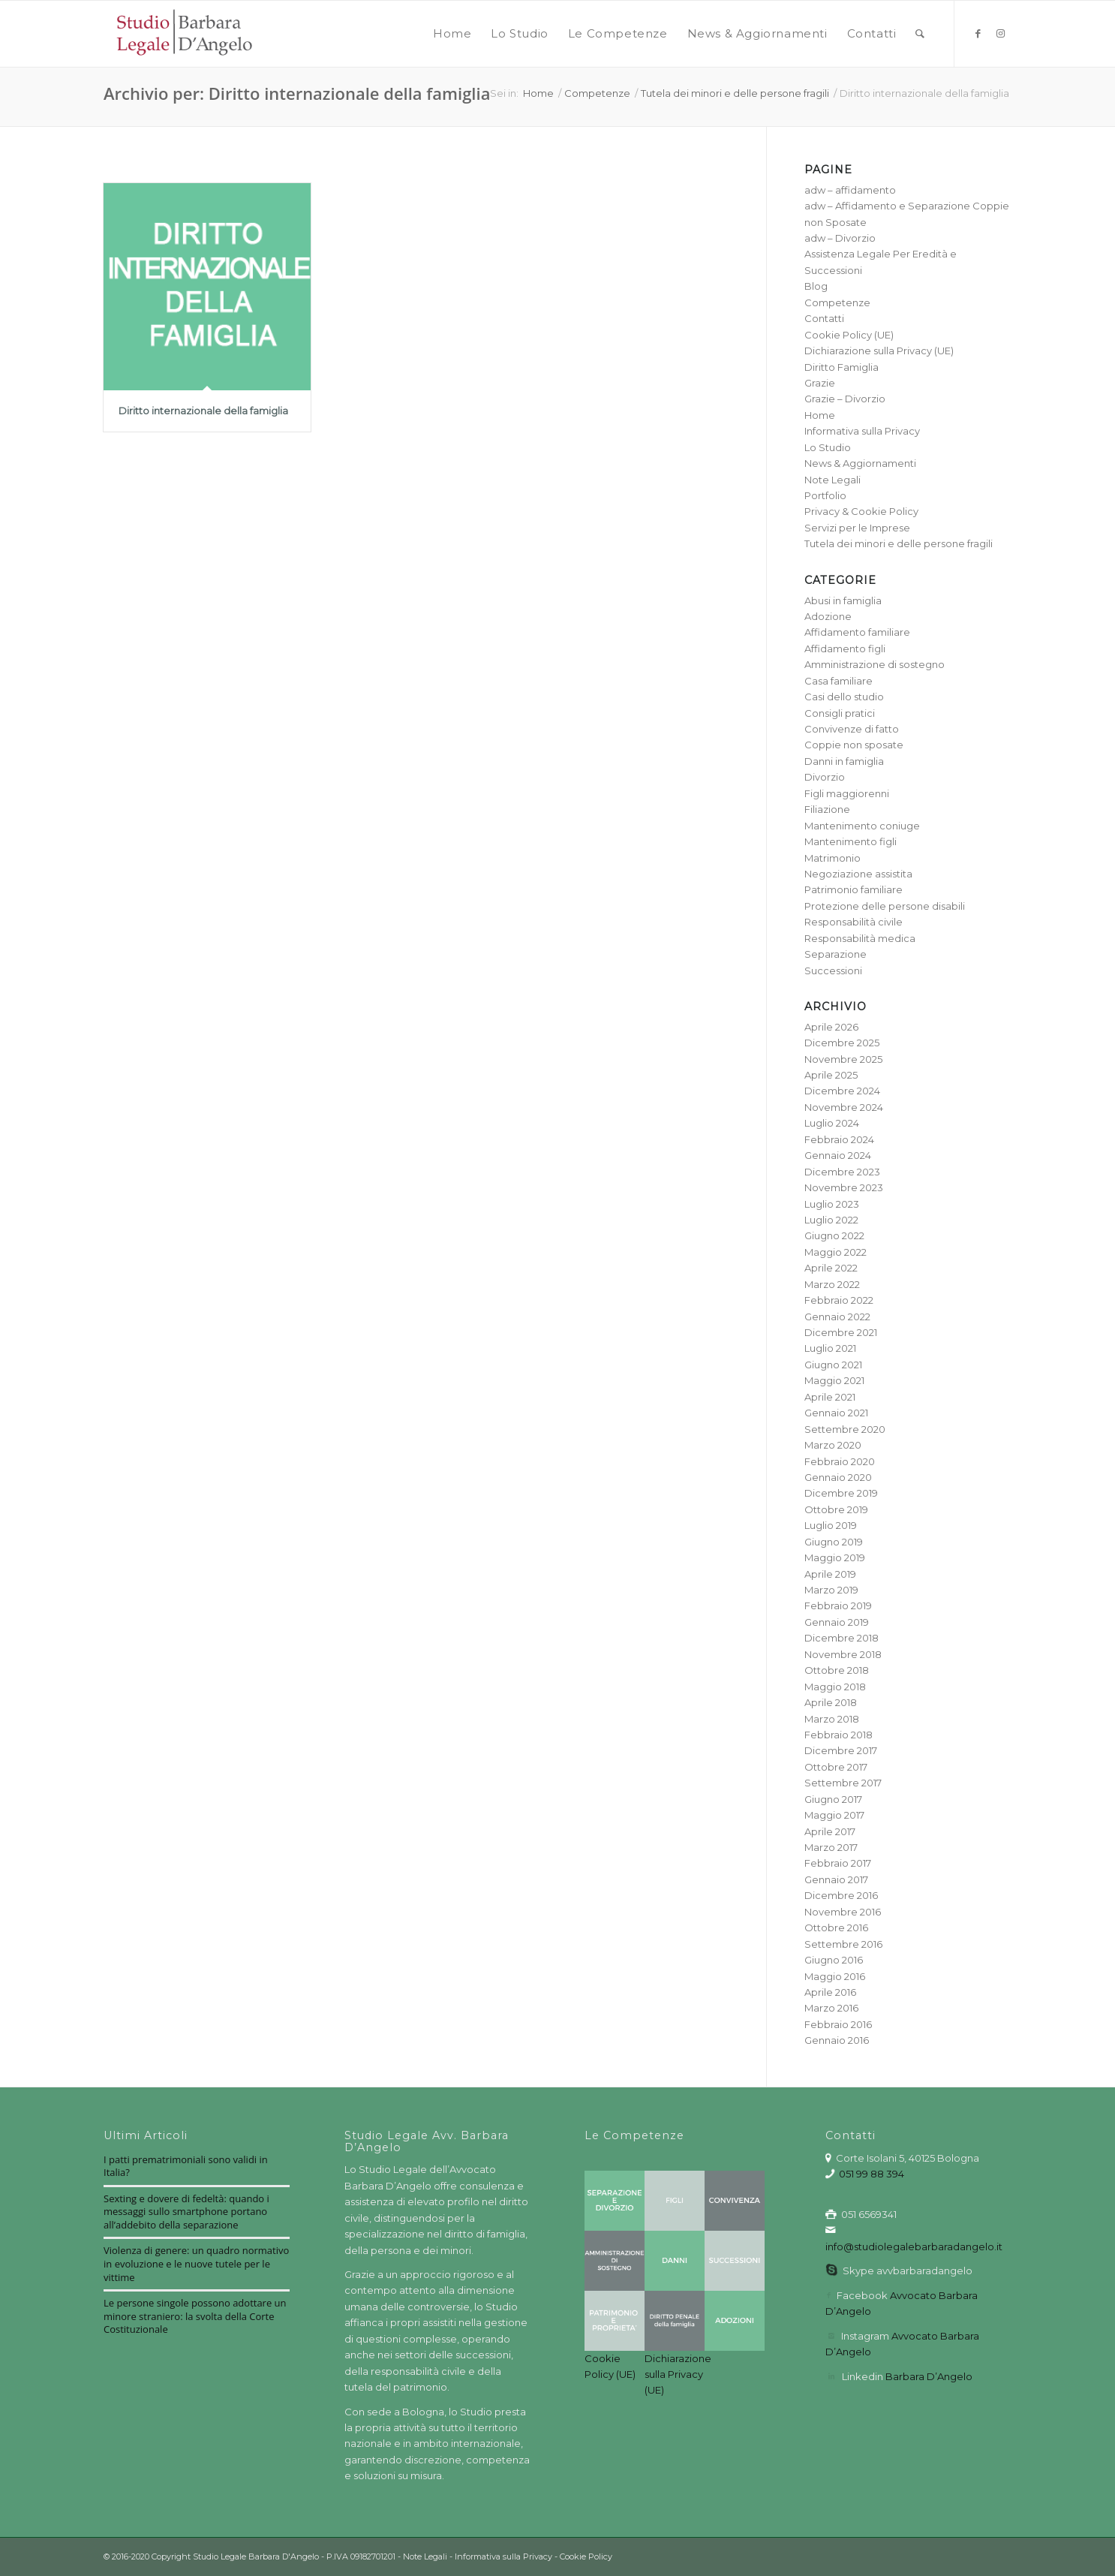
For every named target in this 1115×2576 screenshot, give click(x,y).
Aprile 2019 (830, 1574)
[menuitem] (452, 34)
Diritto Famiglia (841, 367)
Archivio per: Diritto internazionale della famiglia (297, 93)
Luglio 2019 (830, 1525)
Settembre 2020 (844, 1429)
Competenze (837, 302)
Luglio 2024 (831, 1123)
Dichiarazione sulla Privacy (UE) (879, 351)
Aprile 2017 (829, 1831)
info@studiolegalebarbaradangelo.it (913, 2246)
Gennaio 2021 (836, 1413)
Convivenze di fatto (851, 729)
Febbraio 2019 (838, 1605)
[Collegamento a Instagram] (1000, 33)
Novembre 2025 (843, 1059)
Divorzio (824, 777)
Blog (816, 286)
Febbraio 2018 (838, 1735)
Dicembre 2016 (841, 1895)
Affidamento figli (844, 648)
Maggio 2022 (835, 1252)
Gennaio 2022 (837, 1317)
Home (819, 415)
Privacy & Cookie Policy (861, 511)
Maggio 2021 (834, 1380)
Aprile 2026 (831, 1027)
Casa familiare (838, 681)
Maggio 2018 (835, 1687)
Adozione (828, 616)
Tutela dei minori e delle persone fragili (898, 543)
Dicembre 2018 (841, 1638)
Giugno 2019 (833, 1542)
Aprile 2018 (830, 1702)
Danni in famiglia (844, 761)
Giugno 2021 (833, 1365)
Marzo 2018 (831, 1719)
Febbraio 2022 (838, 1300)
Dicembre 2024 (842, 1091)
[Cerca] (920, 34)
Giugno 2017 (833, 1799)
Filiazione (827, 809)
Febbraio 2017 (837, 1863)
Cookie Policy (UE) (849, 335)
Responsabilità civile (853, 922)
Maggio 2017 (834, 1815)
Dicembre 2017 (840, 1750)
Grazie (819, 383)
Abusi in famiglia (843, 600)
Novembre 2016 (842, 1912)
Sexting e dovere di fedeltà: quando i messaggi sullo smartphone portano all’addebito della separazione (186, 2211)
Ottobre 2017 (835, 1767)
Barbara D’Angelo (928, 2376)
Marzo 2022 (832, 1284)
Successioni (833, 970)
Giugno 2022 (834, 1235)
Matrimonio (832, 858)
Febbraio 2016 (838, 2024)
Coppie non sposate (853, 745)
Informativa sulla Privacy (862, 431)
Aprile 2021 (829, 1397)
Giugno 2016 (833, 1960)
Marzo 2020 (832, 1445)
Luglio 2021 (830, 1348)
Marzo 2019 (831, 1590)
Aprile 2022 (831, 1268)
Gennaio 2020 (838, 1477)
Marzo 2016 (831, 2008)
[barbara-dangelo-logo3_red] (183, 34)
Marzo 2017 (831, 1847)
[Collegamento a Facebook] (977, 33)
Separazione (835, 954)
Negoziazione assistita (858, 874)
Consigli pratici (839, 713)
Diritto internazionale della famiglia (203, 411)
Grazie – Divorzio (844, 399)
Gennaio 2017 (836, 1879)
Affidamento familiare (857, 632)
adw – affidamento (850, 190)
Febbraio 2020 (839, 1461)
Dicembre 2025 (841, 1043)
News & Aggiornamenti (860, 463)
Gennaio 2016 (836, 2040)
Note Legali (832, 480)
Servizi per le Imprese (857, 528)
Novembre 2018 (843, 1654)
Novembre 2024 (843, 1107)
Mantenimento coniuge (862, 826)
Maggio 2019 (834, 1557)
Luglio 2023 (831, 1204)
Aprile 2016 (830, 1992)
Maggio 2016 (834, 1976)
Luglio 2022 (831, 1220)
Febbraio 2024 (839, 1139)
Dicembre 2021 (840, 1332)
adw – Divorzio (840, 238)
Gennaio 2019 (836, 1622)
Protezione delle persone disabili (884, 906)
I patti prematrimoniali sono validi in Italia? (186, 2166)
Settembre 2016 (843, 1944)
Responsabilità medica (859, 938)
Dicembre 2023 (842, 1172)
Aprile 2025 (831, 1075)
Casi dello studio (844, 697)
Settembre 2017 (843, 1783)
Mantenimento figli (850, 841)
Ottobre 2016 (836, 1927)
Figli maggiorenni (846, 793)
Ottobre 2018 (836, 1670)
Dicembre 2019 (841, 1493)
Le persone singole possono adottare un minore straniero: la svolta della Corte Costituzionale (195, 2316)
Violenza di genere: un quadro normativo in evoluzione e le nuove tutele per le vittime (196, 2263)
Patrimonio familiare (853, 889)
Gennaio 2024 (837, 1155)
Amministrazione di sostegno (874, 664)
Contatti (824, 318)
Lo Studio (827, 447)
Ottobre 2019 (836, 1509)
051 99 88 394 (871, 2174)
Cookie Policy (586, 2556)
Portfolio (825, 495)
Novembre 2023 (843, 1187)
